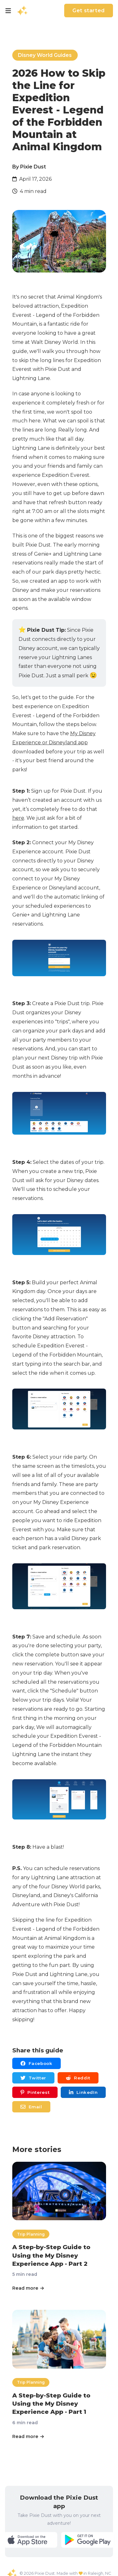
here (18, 818)
